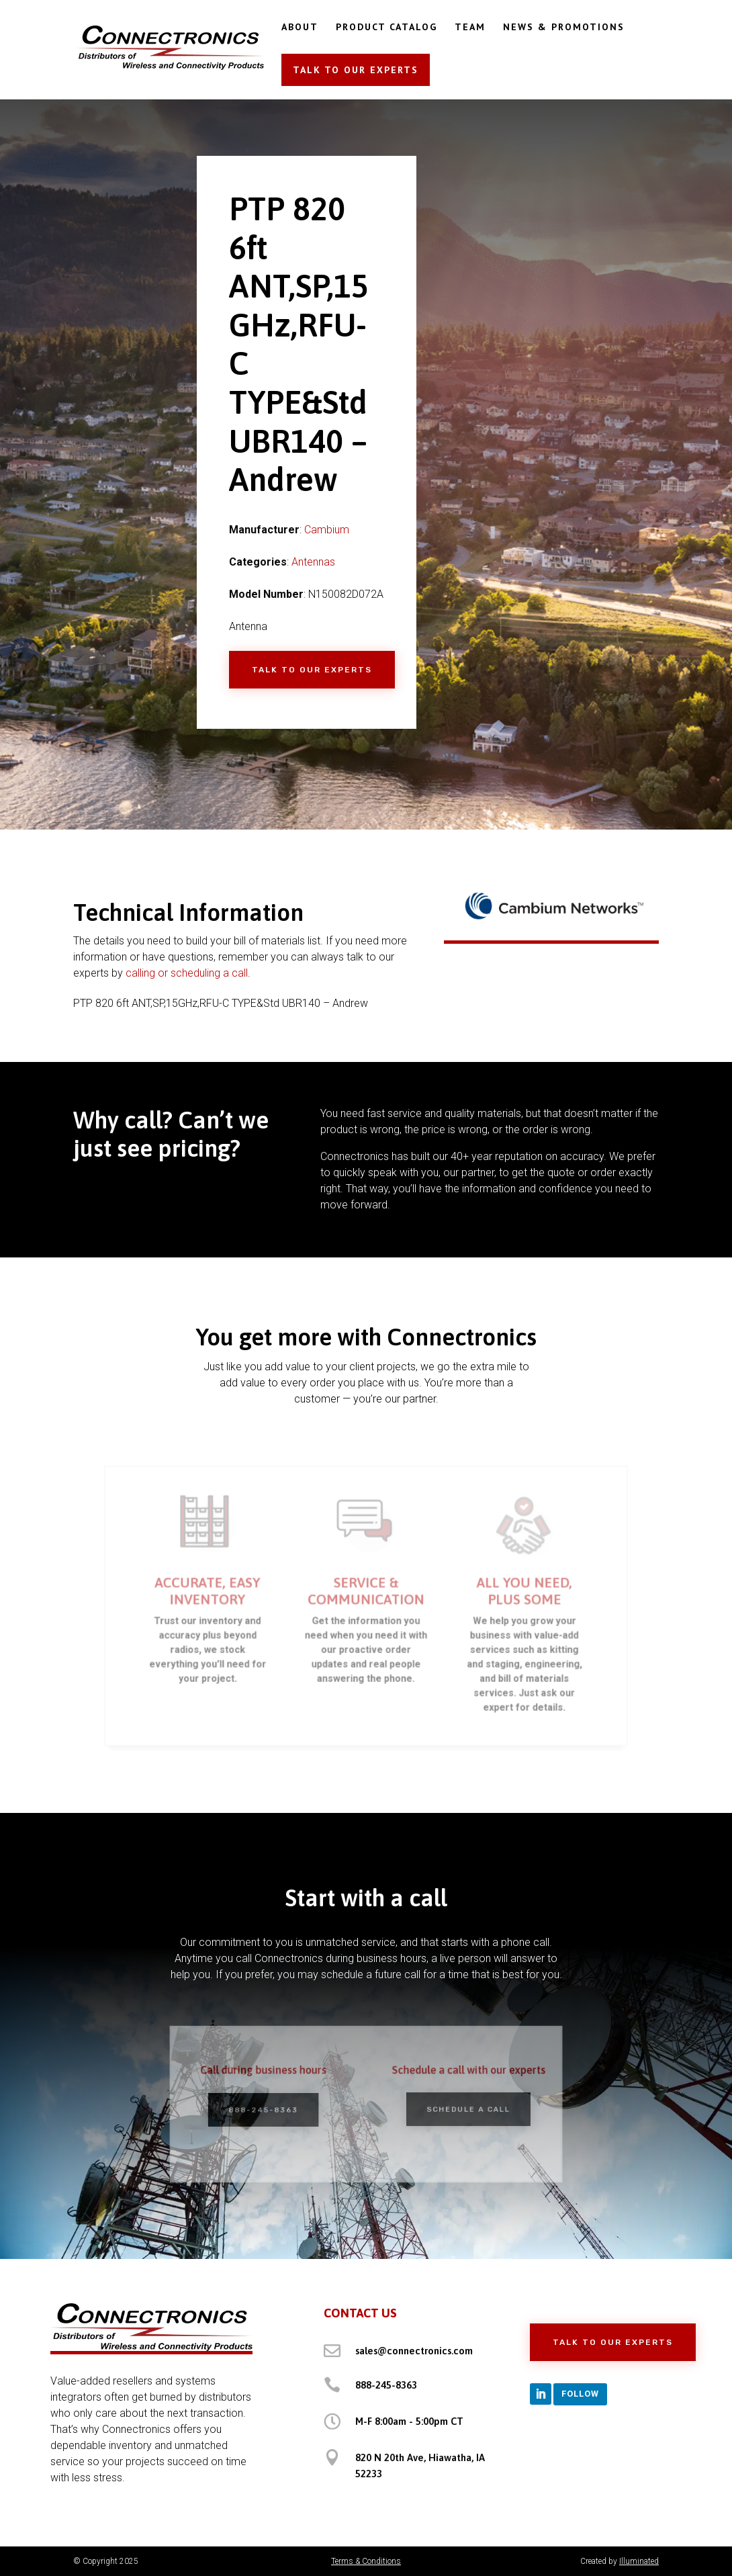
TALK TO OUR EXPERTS (355, 70)
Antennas (313, 562)
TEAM (470, 27)
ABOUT (299, 27)
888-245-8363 (386, 2385)
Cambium (326, 529)
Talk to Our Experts (312, 669)
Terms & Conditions (366, 2561)
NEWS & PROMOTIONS (564, 27)
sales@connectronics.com (414, 2350)
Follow (580, 2394)
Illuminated (639, 2561)
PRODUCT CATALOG (386, 27)
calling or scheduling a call (187, 973)
